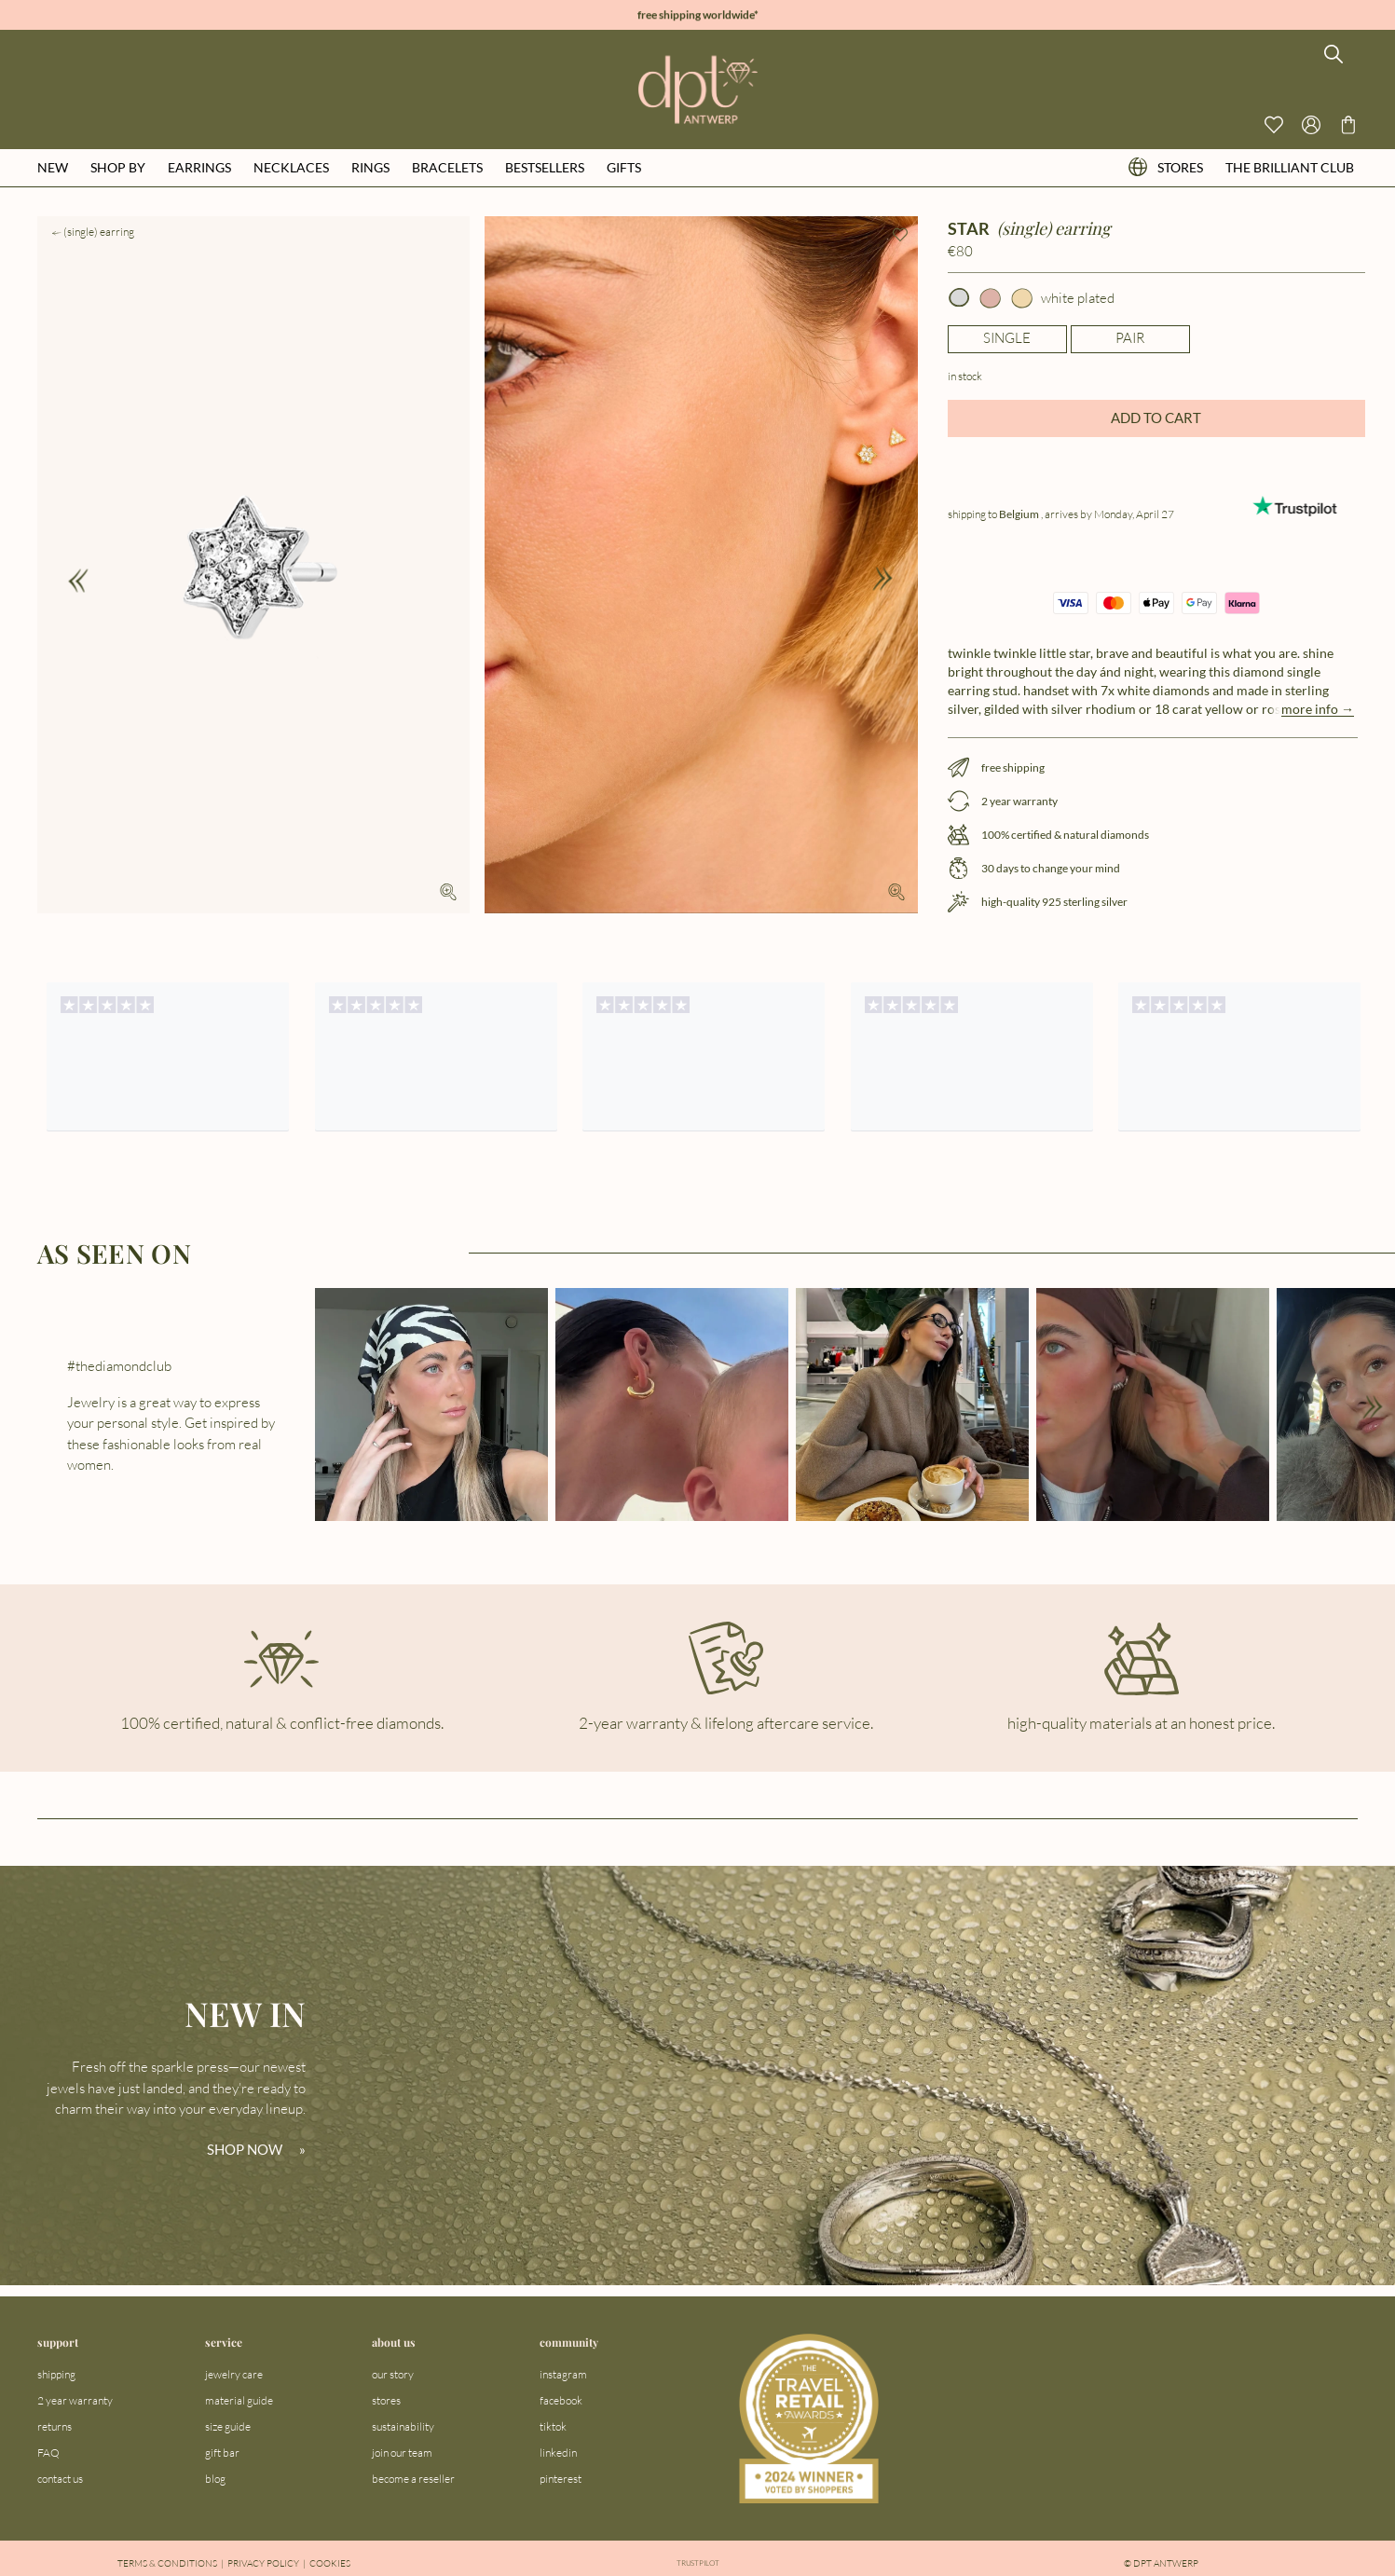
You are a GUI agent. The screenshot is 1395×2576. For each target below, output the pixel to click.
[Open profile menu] (1311, 125)
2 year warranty (75, 2400)
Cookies (329, 2563)
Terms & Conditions (167, 2563)
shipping (56, 2374)
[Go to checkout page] (1348, 125)
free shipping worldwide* (698, 15)
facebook (561, 2400)
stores (1165, 167)
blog (215, 2479)
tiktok (553, 2426)
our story (393, 2374)
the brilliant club (1289, 167)
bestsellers (544, 167)
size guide (228, 2426)
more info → (1317, 709)
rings (370, 167)
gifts (624, 167)
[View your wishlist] (1274, 125)
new (52, 167)
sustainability (403, 2426)
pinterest (560, 2479)
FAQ (48, 2453)
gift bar (222, 2453)
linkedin (558, 2453)
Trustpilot (698, 2564)
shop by (117, 167)
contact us (60, 2479)
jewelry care (234, 2374)
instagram (563, 2374)
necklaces (291, 167)
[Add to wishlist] (900, 234)
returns (54, 2426)
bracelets (447, 167)
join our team (402, 2453)
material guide (239, 2400)
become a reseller (413, 2479)
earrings (199, 167)
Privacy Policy (263, 2563)
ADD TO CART (1156, 417)
